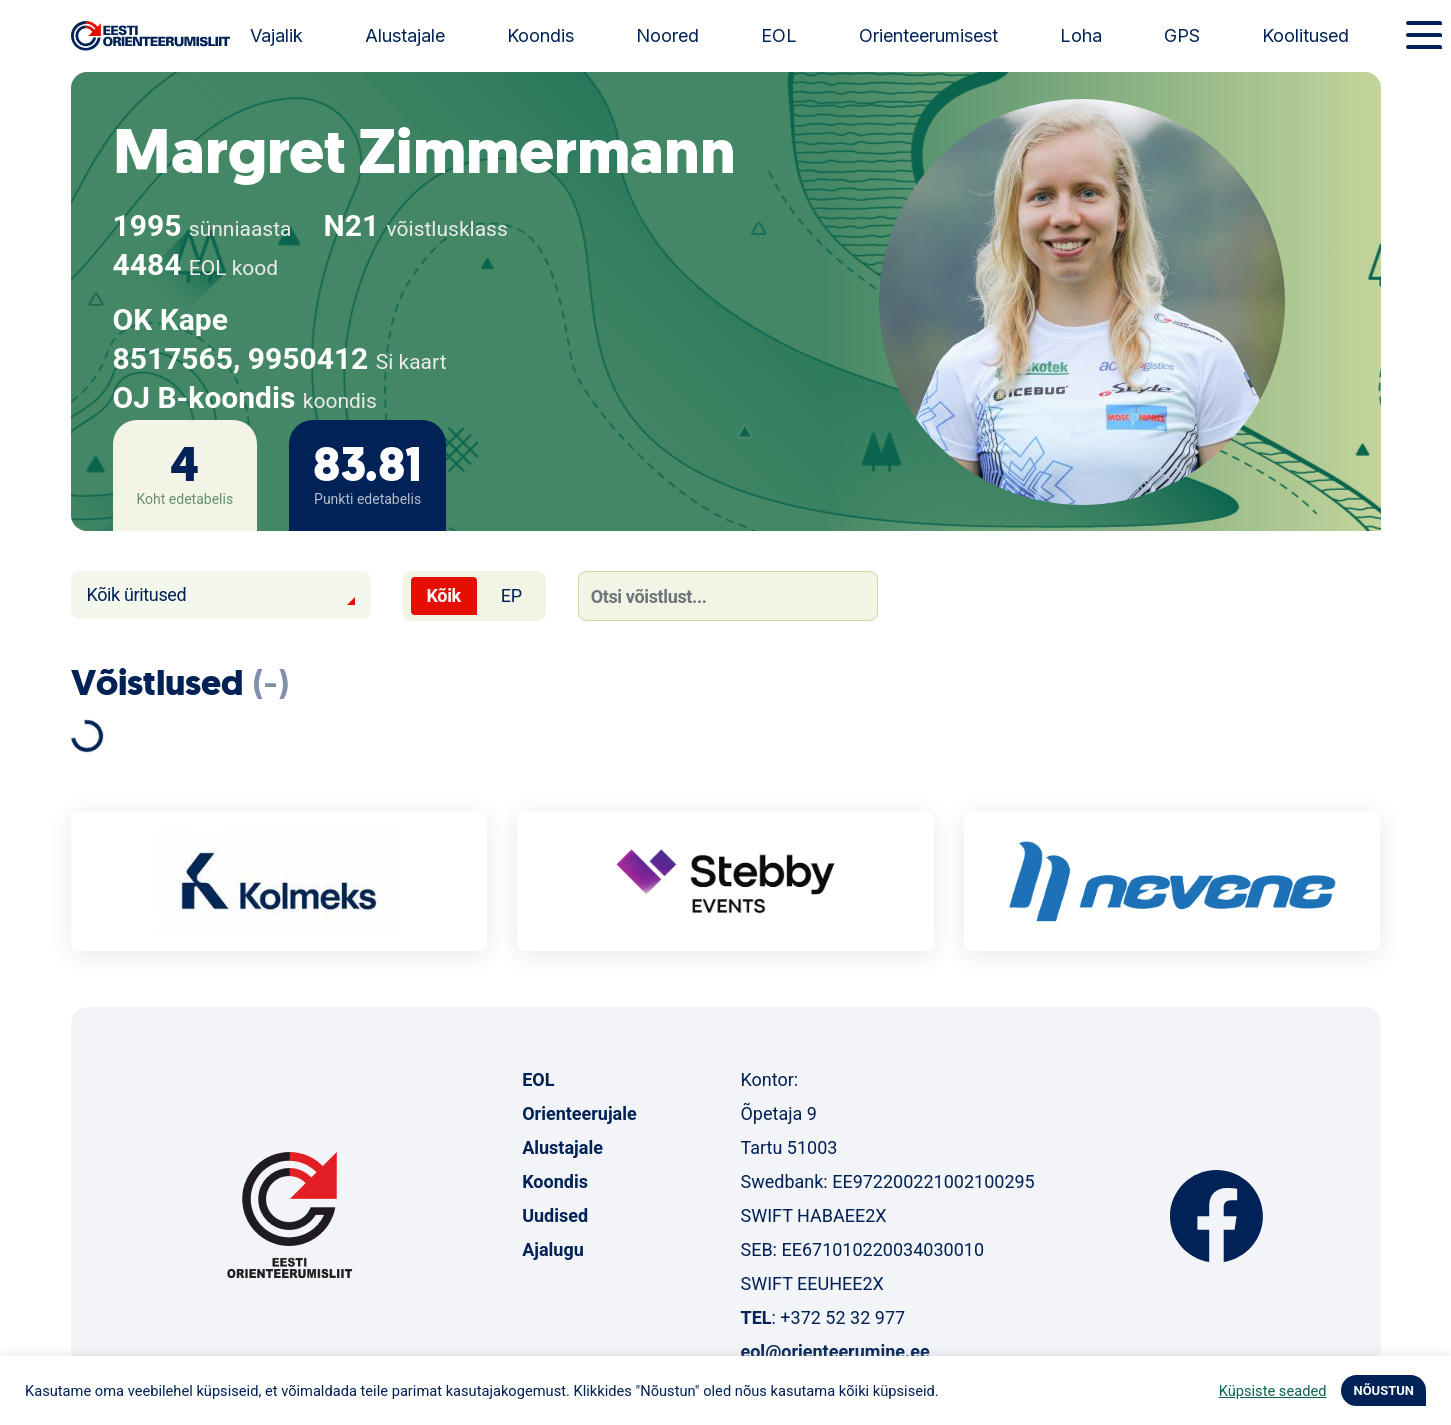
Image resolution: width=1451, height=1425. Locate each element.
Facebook (1216, 1216)
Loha (1081, 35)
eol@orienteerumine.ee (834, 1351)
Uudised (555, 1215)
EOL (779, 35)
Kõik (444, 595)
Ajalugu (553, 1249)
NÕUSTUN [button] (1383, 1390)
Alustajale (405, 35)
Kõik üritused (137, 594)
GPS (1182, 35)
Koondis (540, 35)
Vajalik (276, 35)
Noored (667, 35)
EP (511, 595)
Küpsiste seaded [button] (1273, 1391)
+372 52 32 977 (842, 1317)
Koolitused (1305, 35)
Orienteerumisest (928, 35)
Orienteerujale (579, 1113)
